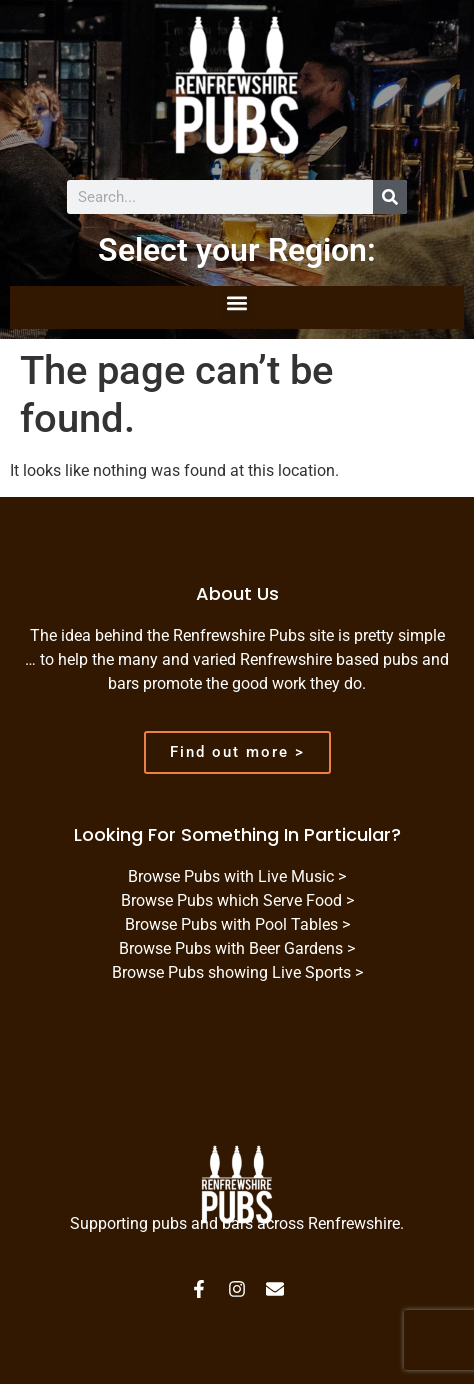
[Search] (390, 197)
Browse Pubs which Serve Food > (237, 900)
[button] (237, 302)
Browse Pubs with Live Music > (237, 876)
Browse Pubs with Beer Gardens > (237, 948)
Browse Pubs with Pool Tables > (237, 924)
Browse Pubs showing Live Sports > (237, 972)
